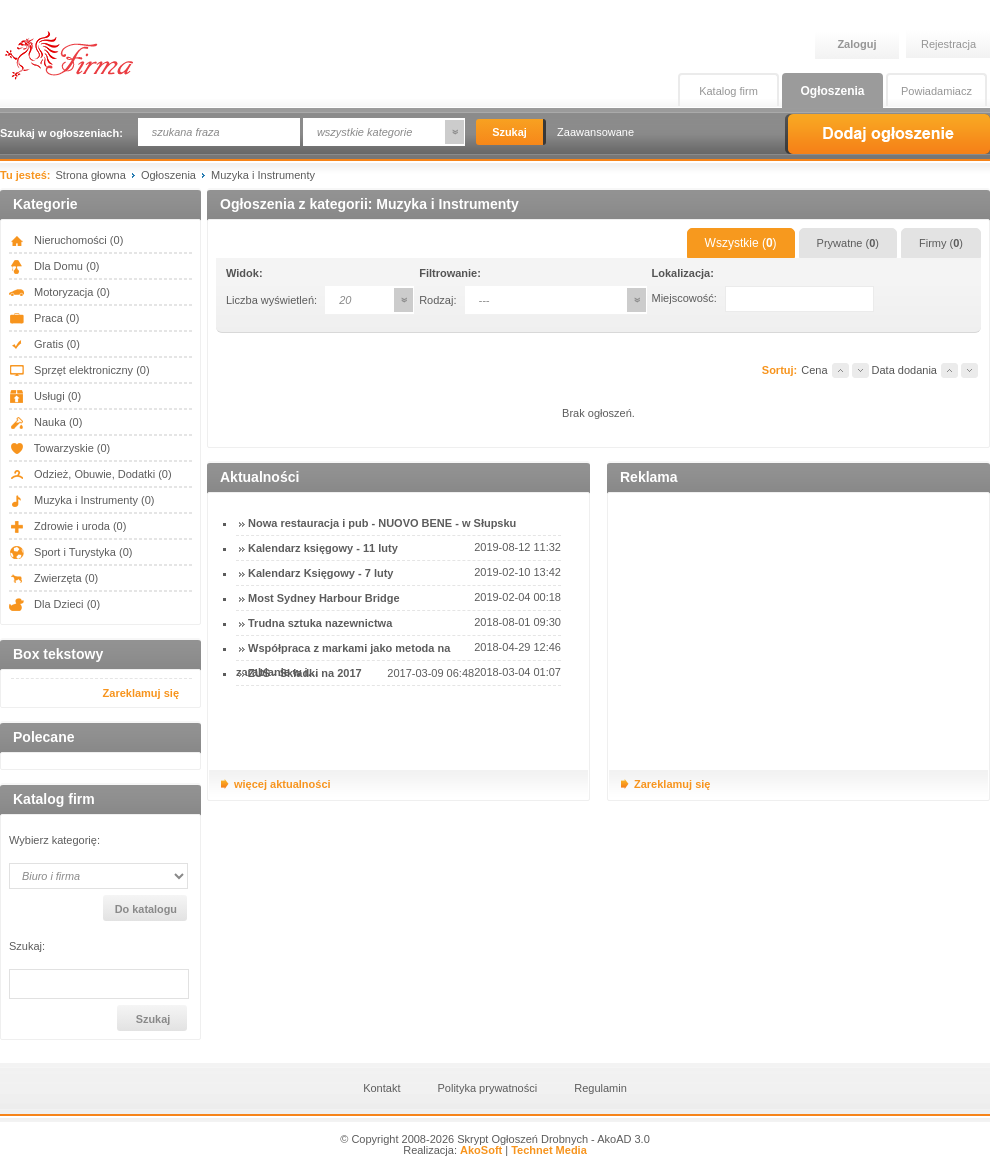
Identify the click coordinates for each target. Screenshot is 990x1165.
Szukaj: (27, 946)
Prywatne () (848, 243)
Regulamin (600, 1088)
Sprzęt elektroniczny (79, 370)
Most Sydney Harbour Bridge (324, 598)
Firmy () (941, 243)
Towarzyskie (59, 448)
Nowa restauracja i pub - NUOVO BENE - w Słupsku (382, 523)
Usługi (45, 396)
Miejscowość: (684, 298)
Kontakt (381, 1088)
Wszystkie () (741, 243)
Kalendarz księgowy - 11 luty (323, 548)
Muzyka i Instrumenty (82, 500)
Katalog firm (728, 91)
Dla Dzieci (54, 604)
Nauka (45, 422)
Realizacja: (452, 1150)
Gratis (44, 344)
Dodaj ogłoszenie (887, 134)
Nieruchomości (66, 240)
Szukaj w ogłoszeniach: (61, 133)
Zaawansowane (595, 132)
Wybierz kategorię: (54, 840)
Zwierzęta (53, 578)
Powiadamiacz (936, 91)
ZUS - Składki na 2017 (305, 673)
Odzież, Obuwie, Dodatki (90, 474)
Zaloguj (856, 44)
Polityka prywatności (488, 1088)
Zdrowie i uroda (67, 526)
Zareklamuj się (141, 693)
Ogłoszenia (832, 91)
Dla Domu (54, 266)
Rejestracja (948, 44)
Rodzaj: (437, 300)
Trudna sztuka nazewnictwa (320, 623)
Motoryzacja (59, 292)
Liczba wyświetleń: (271, 300)
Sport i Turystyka (70, 552)
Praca (44, 318)
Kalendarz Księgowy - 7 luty (320, 573)
